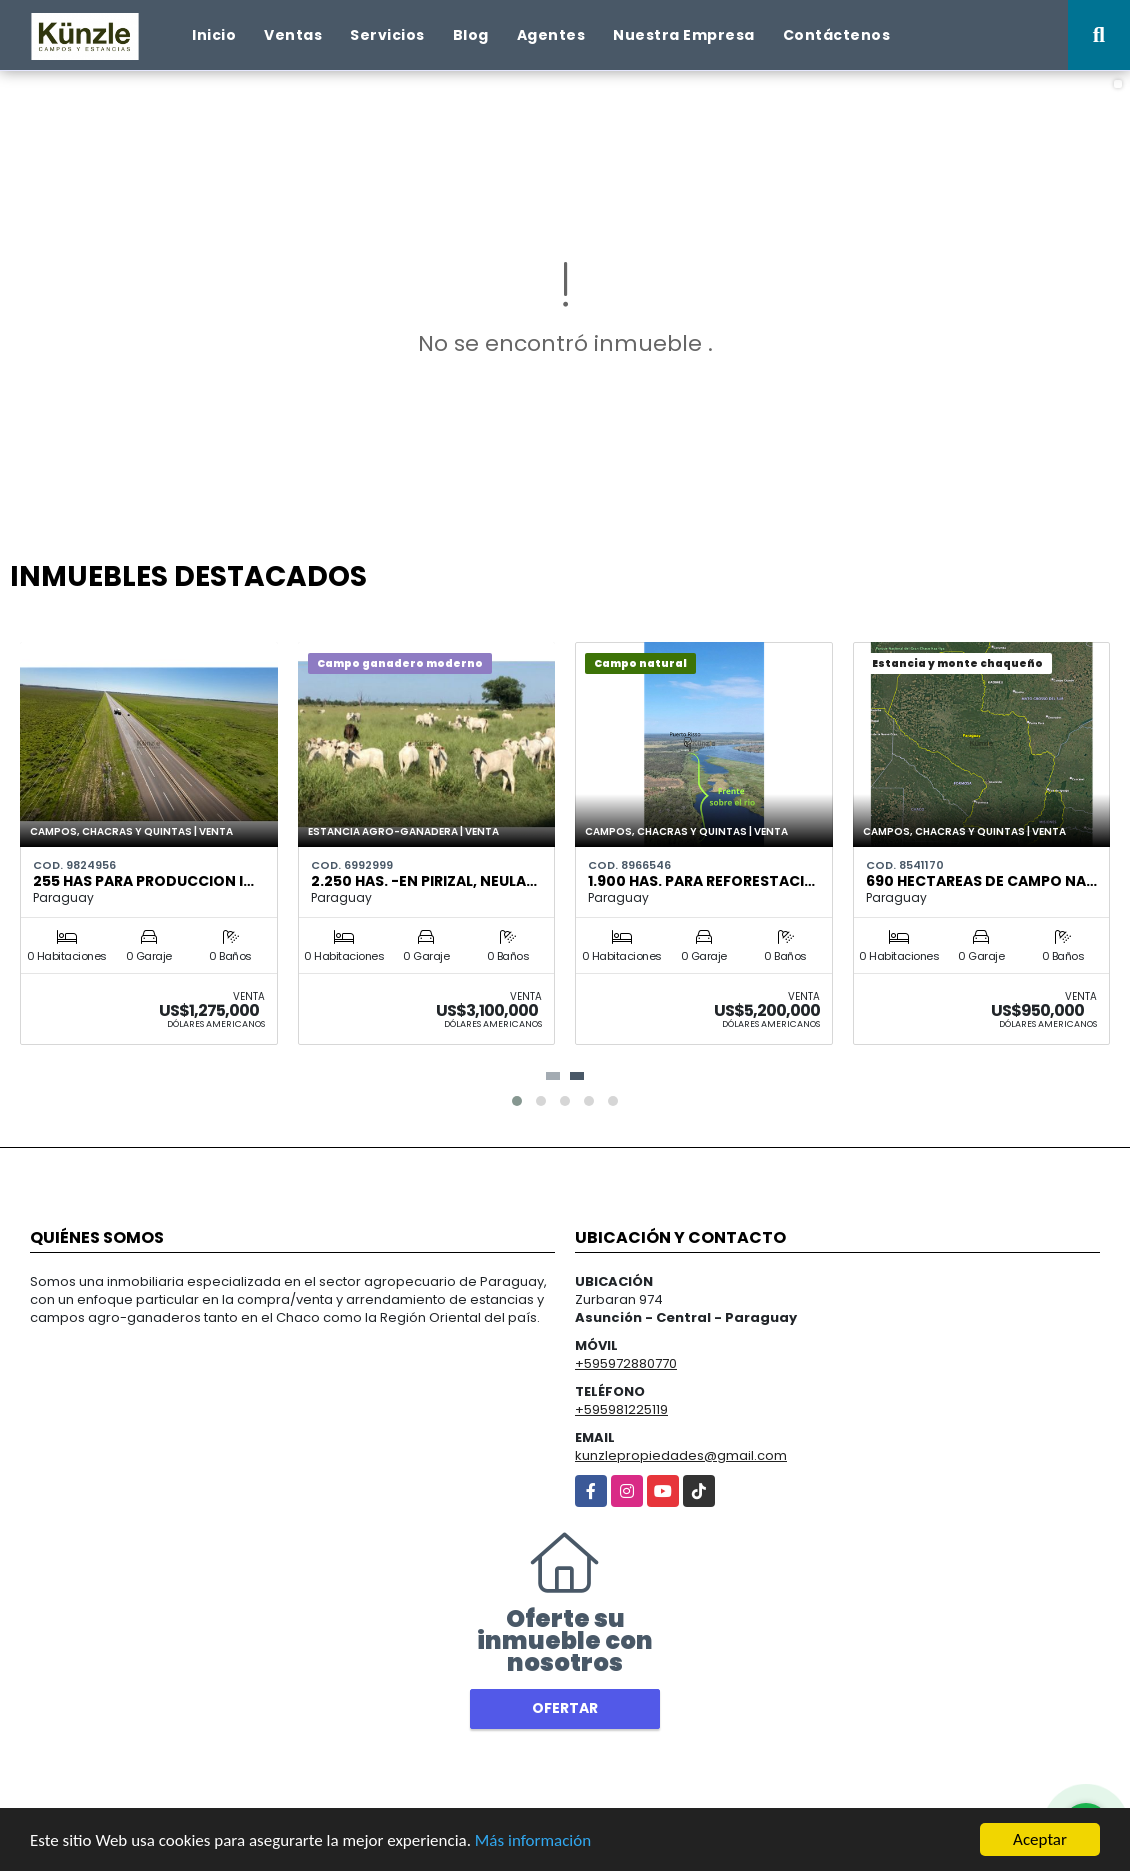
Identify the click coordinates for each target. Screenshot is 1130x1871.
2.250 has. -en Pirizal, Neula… (424, 881)
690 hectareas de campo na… (981, 881)
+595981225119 (621, 1409)
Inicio (214, 35)
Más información (533, 1841)
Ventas (293, 35)
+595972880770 (626, 1363)
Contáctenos (837, 35)
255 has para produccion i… (143, 881)
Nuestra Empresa (684, 35)
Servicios (387, 35)
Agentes (551, 35)
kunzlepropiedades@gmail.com (681, 1455)
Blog (471, 35)
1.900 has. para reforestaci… (701, 881)
